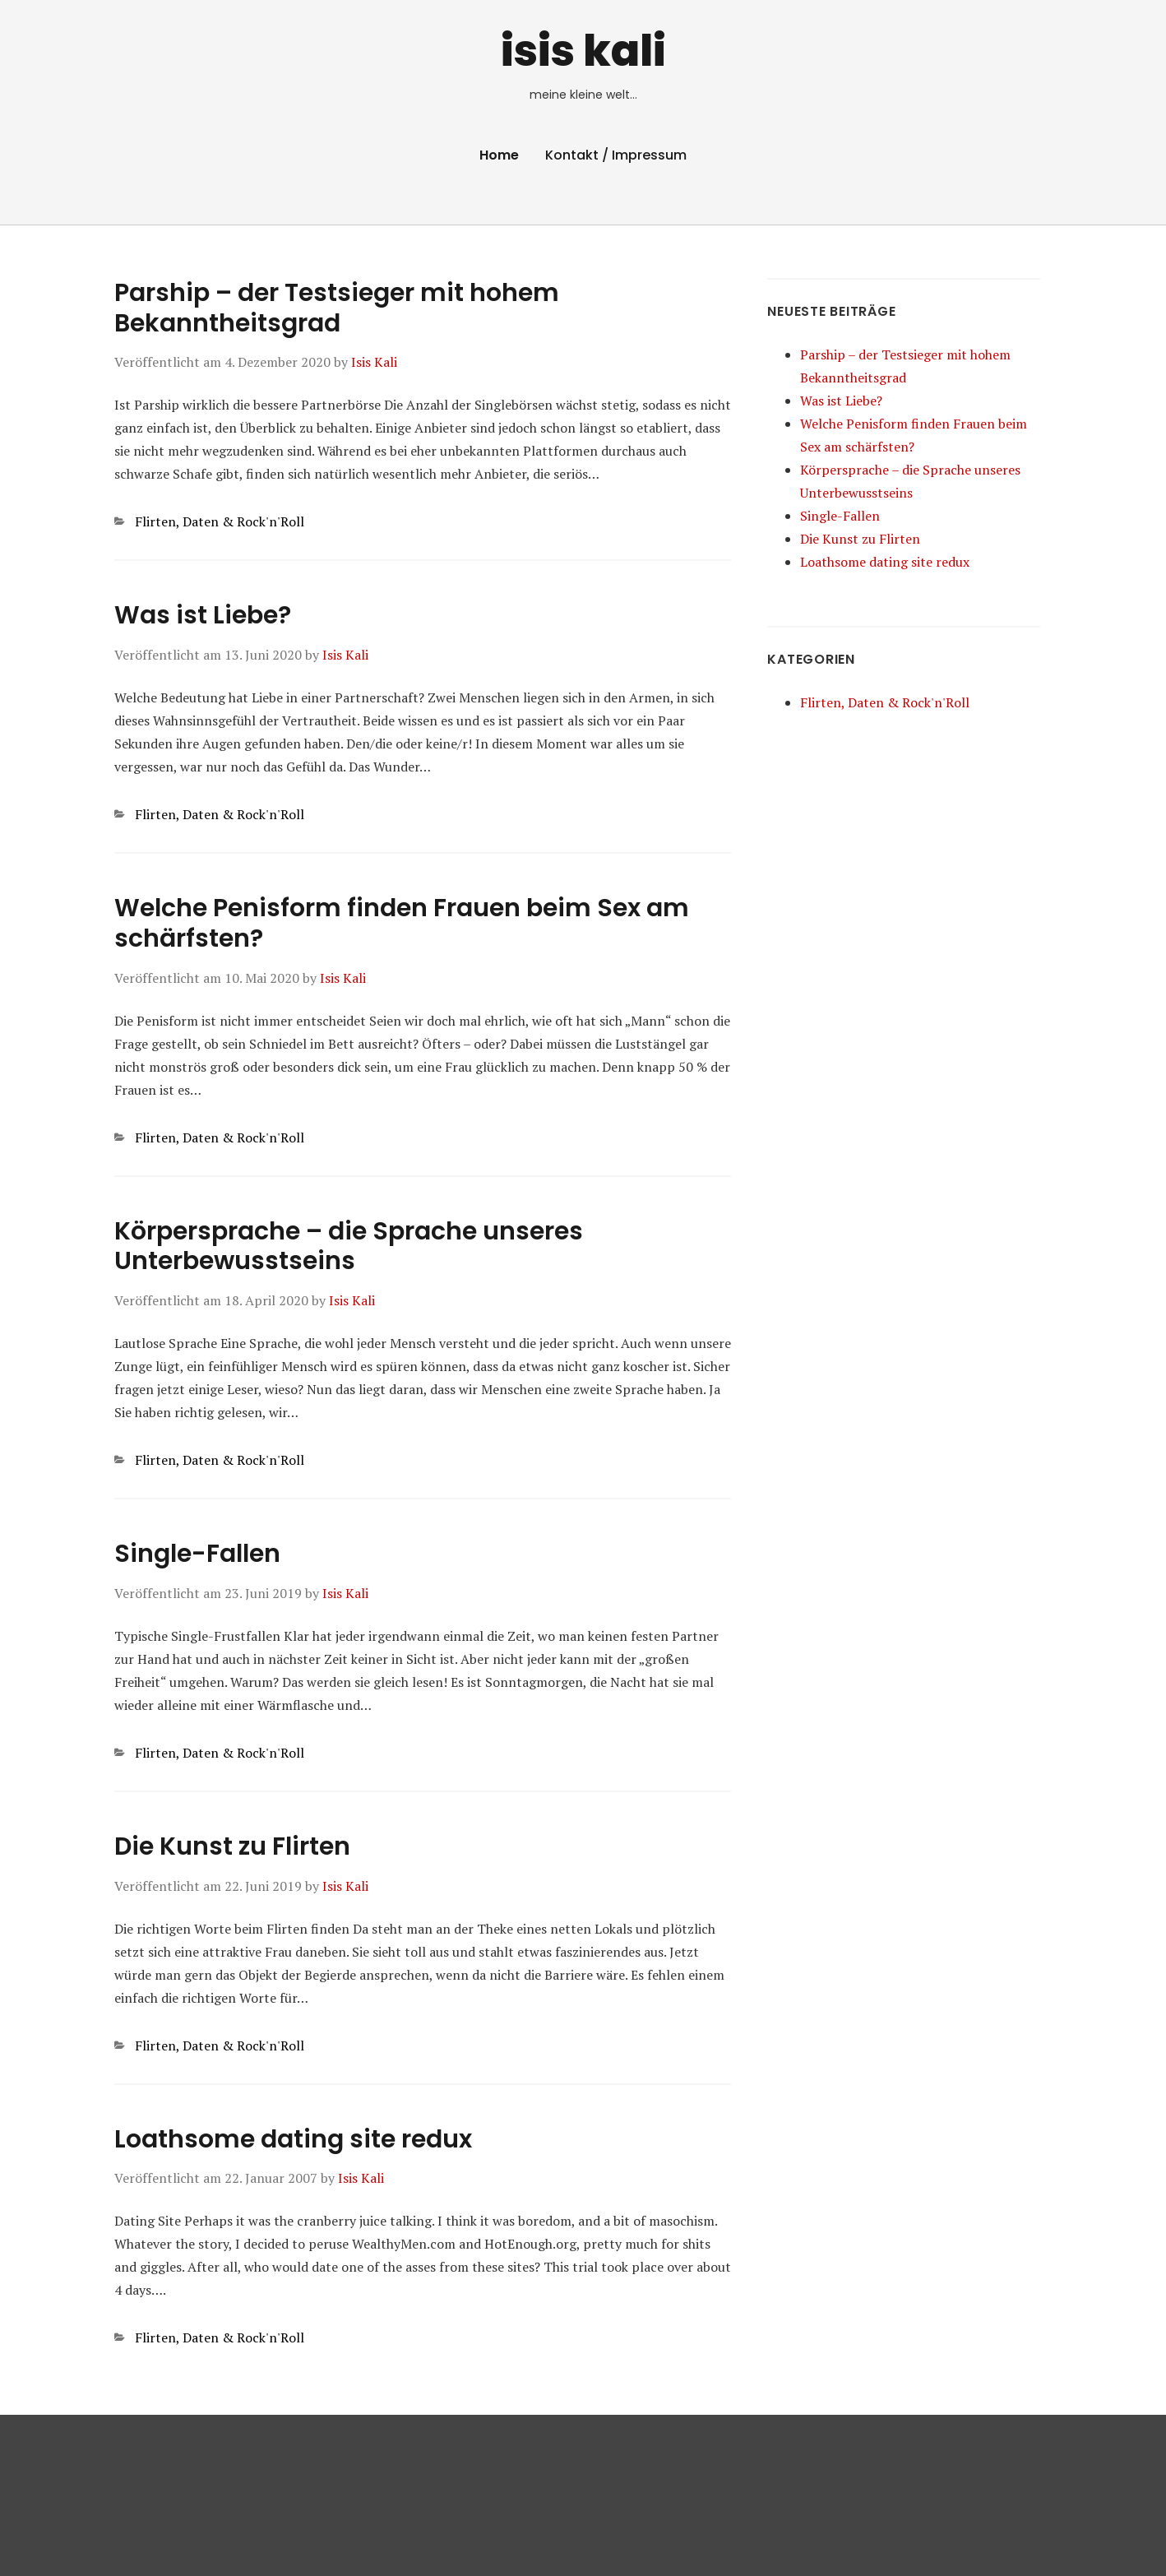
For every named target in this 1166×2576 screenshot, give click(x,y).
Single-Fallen (197, 1553)
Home (499, 155)
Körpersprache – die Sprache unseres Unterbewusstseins (348, 1246)
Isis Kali (374, 362)
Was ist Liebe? (202, 615)
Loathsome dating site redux (293, 2139)
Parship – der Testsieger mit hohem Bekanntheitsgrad (336, 308)
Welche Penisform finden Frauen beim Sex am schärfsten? (401, 923)
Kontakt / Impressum (616, 155)
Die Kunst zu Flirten (232, 1846)
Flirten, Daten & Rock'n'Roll (219, 521)
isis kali (583, 51)
